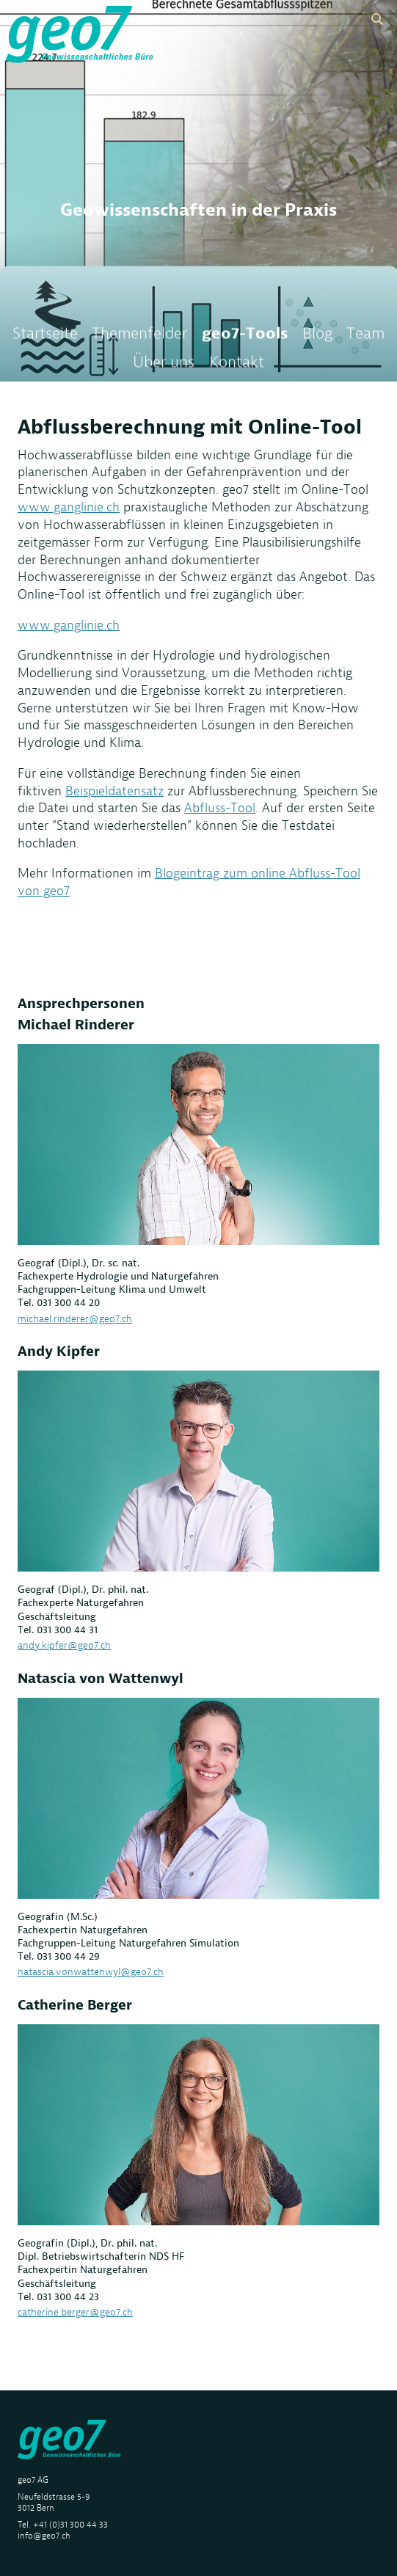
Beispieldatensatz (114, 791)
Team (365, 337)
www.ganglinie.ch (69, 507)
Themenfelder (139, 337)
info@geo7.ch (44, 2535)
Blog (317, 337)
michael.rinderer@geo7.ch (75, 1318)
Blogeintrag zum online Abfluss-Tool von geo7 (189, 882)
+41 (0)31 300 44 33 (70, 2524)
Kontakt (236, 365)
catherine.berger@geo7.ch (75, 2312)
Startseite (45, 337)
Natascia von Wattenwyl (100, 1678)
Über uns (163, 365)
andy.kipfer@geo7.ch (64, 1645)
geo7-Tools (245, 337)
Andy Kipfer (59, 1351)
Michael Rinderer (76, 1024)
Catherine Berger (75, 2005)
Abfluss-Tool (219, 808)
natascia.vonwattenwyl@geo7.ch (91, 1971)
